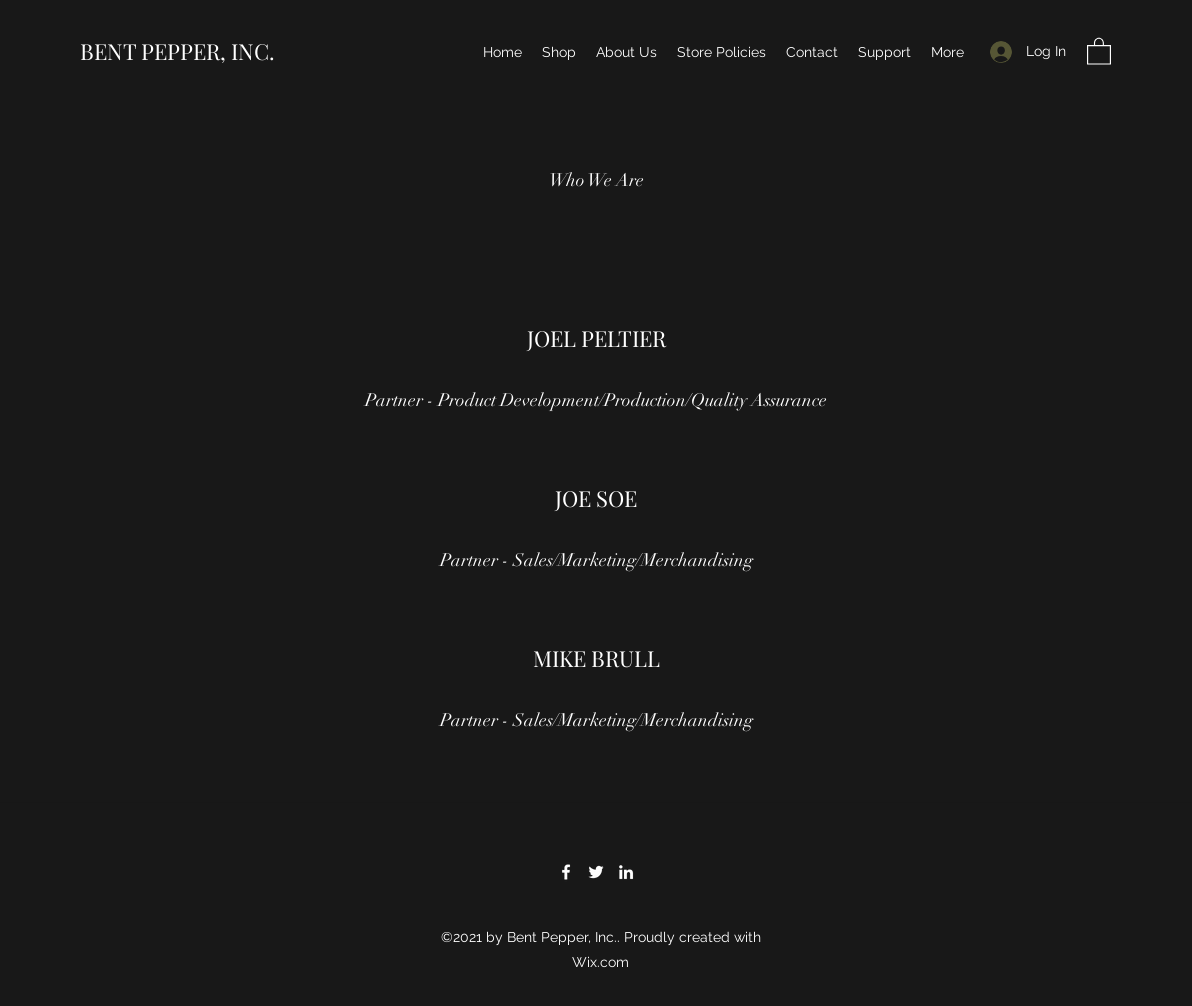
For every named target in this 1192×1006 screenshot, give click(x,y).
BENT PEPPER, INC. (177, 51)
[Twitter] (596, 872)
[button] (1099, 50)
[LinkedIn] (626, 872)
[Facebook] (566, 872)
